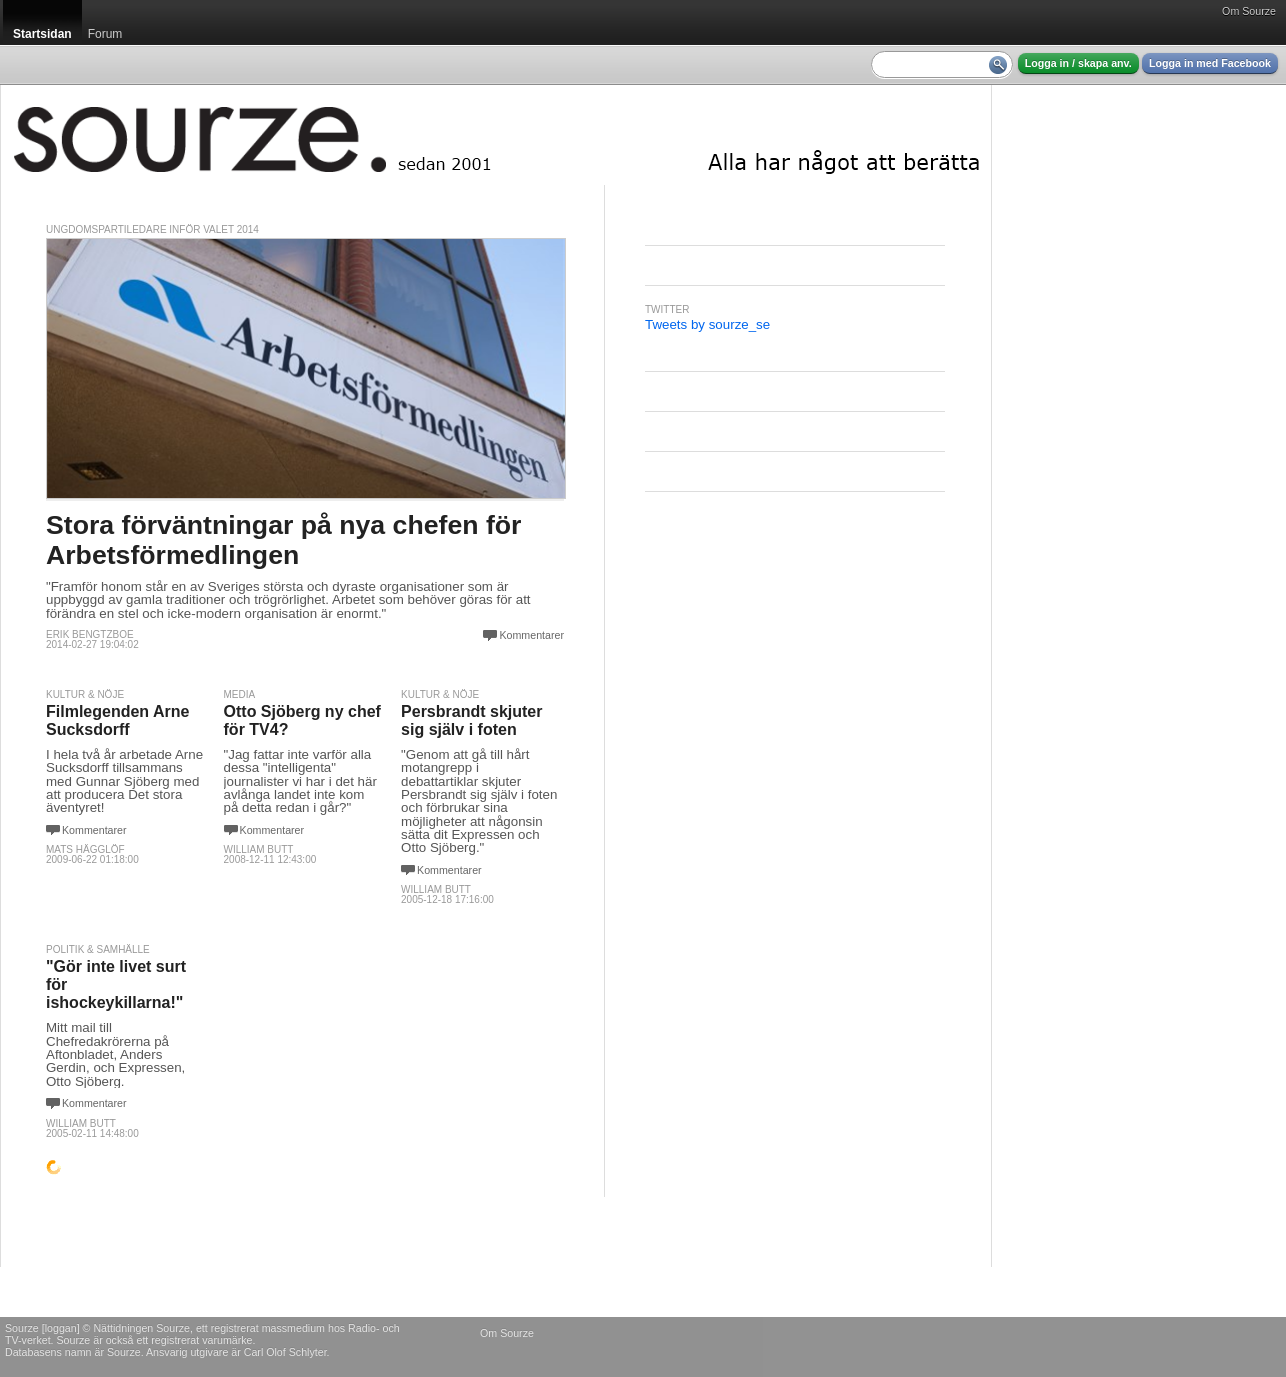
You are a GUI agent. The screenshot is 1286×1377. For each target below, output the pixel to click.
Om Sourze (1249, 11)
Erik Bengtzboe (90, 634)
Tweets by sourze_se (707, 324)
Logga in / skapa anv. (1078, 63)
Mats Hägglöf (85, 849)
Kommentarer (531, 635)
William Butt (259, 849)
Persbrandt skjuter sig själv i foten (471, 720)
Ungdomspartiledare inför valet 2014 (152, 229)
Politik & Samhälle (98, 949)
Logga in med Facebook (1210, 63)
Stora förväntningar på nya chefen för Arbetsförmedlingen (283, 539)
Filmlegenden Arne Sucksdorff (117, 720)
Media (240, 694)
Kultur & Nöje (85, 694)
